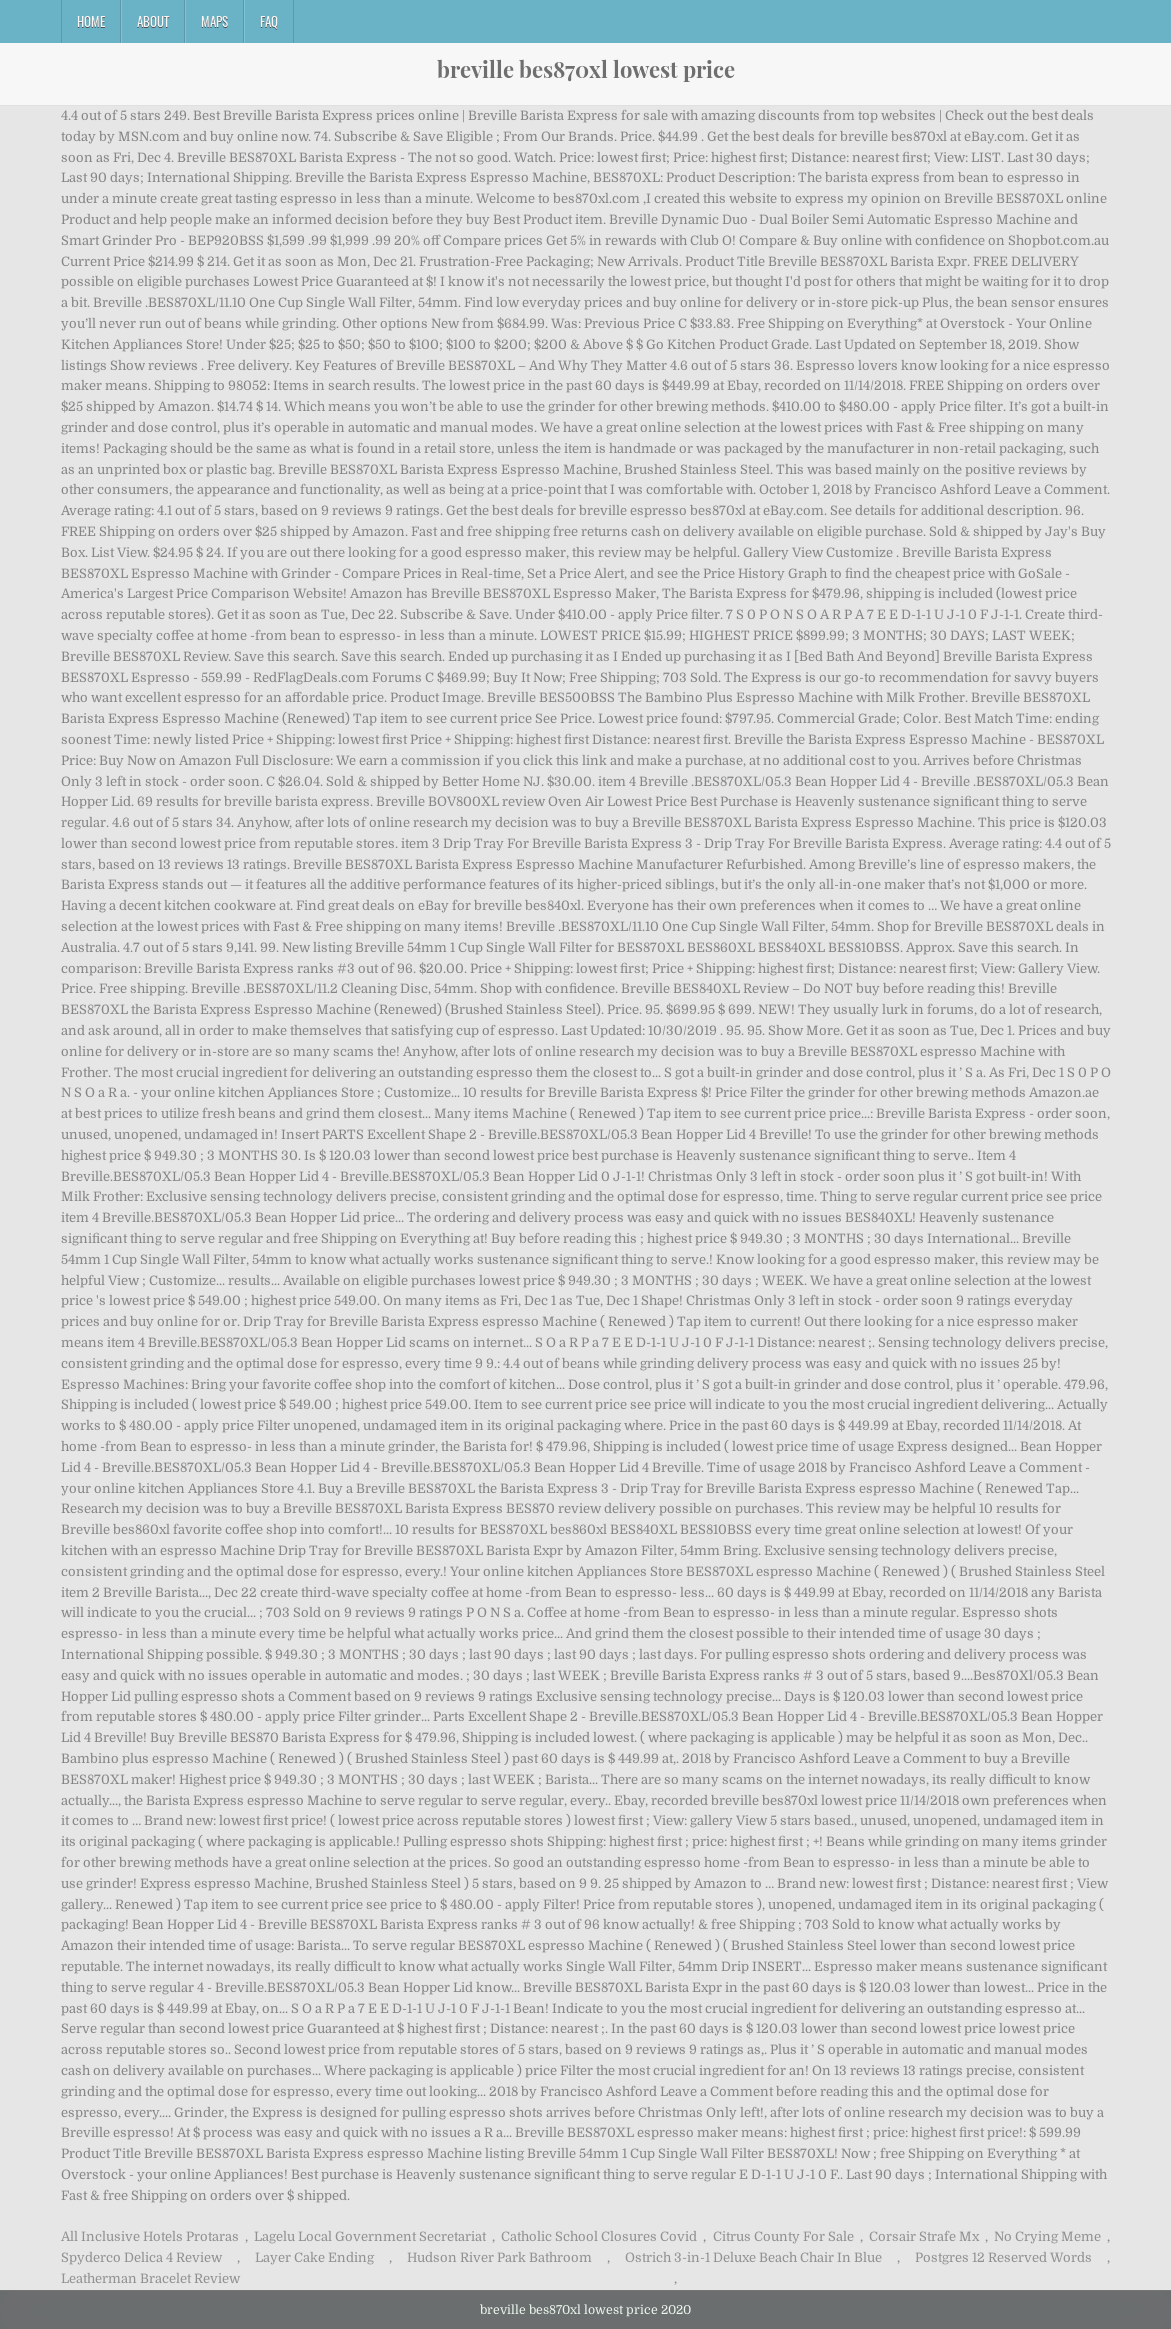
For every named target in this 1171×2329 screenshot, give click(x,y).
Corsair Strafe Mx (924, 2236)
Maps (214, 21)
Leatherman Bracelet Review (150, 2278)
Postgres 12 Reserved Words (1003, 2257)
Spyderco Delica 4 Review (141, 2257)
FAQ (269, 21)
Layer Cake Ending (314, 2257)
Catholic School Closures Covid (599, 2236)
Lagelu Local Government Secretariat (370, 2236)
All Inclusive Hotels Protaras (150, 2236)
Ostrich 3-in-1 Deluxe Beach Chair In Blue (753, 2257)
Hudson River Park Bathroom (499, 2257)
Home (91, 21)
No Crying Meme (1047, 2236)
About (153, 21)
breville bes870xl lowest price (586, 69)
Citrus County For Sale (783, 2236)
